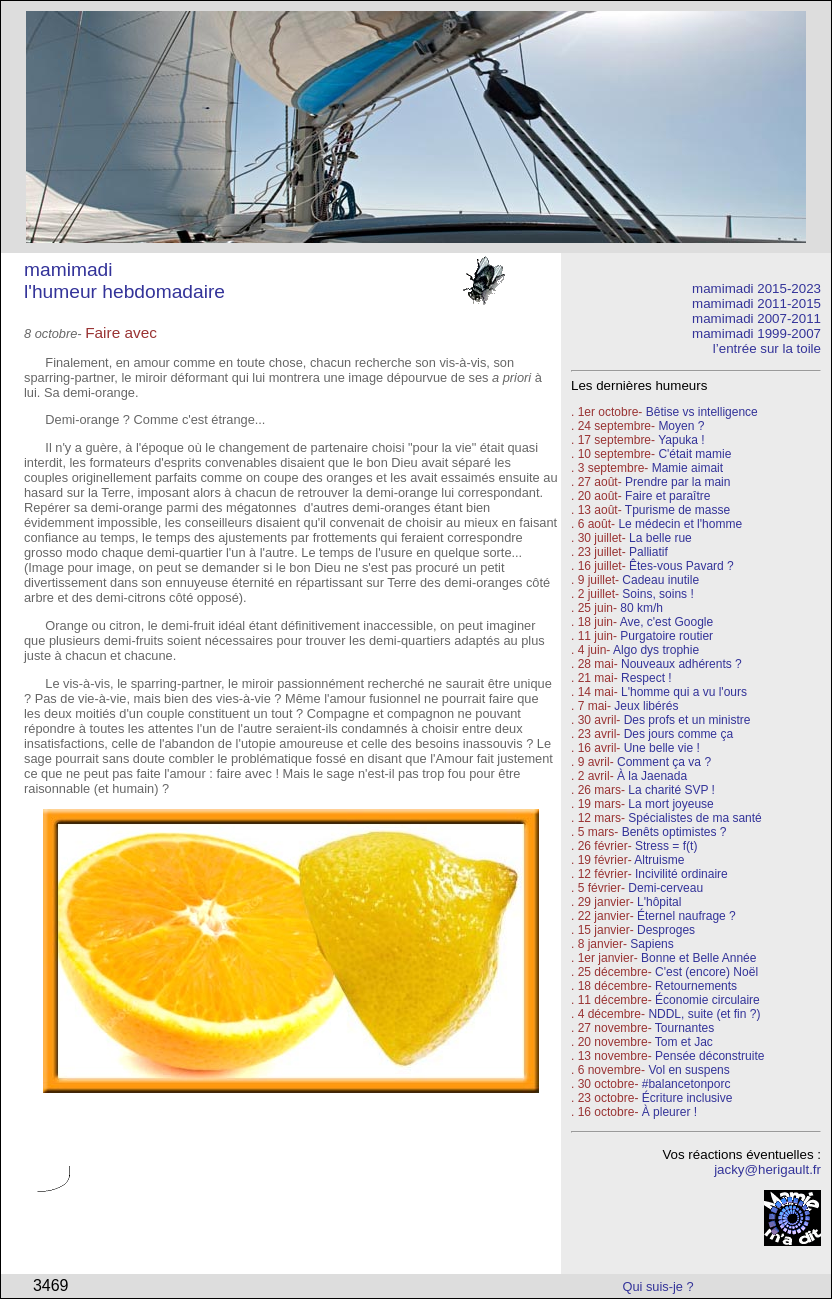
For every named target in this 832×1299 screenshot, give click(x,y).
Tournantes (684, 1028)
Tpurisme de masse (677, 510)
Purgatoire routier (666, 636)
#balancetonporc (686, 1084)
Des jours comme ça (678, 734)
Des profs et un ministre (687, 720)
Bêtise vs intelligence (702, 412)
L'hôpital (659, 902)
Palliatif (648, 552)
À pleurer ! (669, 1112)
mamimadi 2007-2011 (756, 318)
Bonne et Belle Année (698, 958)
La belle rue (660, 538)
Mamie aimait (687, 468)
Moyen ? (681, 426)
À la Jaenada (652, 776)
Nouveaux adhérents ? (681, 664)
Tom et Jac (684, 1042)
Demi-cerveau (665, 888)
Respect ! (646, 678)
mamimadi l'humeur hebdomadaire (124, 280)
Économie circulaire (707, 1000)
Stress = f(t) (666, 846)
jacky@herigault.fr (767, 1169)
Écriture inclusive (687, 1098)
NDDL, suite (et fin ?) (704, 1014)
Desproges (666, 930)
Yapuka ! (681, 440)
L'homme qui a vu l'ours (684, 692)
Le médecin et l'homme (680, 524)
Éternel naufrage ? (686, 916)
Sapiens (651, 944)
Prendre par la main (677, 482)
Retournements (696, 986)
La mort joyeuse (670, 804)
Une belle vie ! (662, 748)
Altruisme (659, 860)
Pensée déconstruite (709, 1056)
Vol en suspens (688, 1070)
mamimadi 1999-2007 (756, 333)
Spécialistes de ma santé (694, 818)
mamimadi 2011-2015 (756, 303)
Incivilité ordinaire (681, 874)
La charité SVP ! (671, 790)
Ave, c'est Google (666, 622)
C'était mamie (694, 454)
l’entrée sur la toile (767, 348)
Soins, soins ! (657, 594)
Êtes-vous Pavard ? (681, 566)
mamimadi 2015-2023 (756, 288)
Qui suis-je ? (658, 1286)
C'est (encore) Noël (706, 972)
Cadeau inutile (660, 580)
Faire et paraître (667, 496)
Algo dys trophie (656, 650)
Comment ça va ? (664, 762)
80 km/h (641, 608)
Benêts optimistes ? (674, 832)
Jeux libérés (646, 706)
